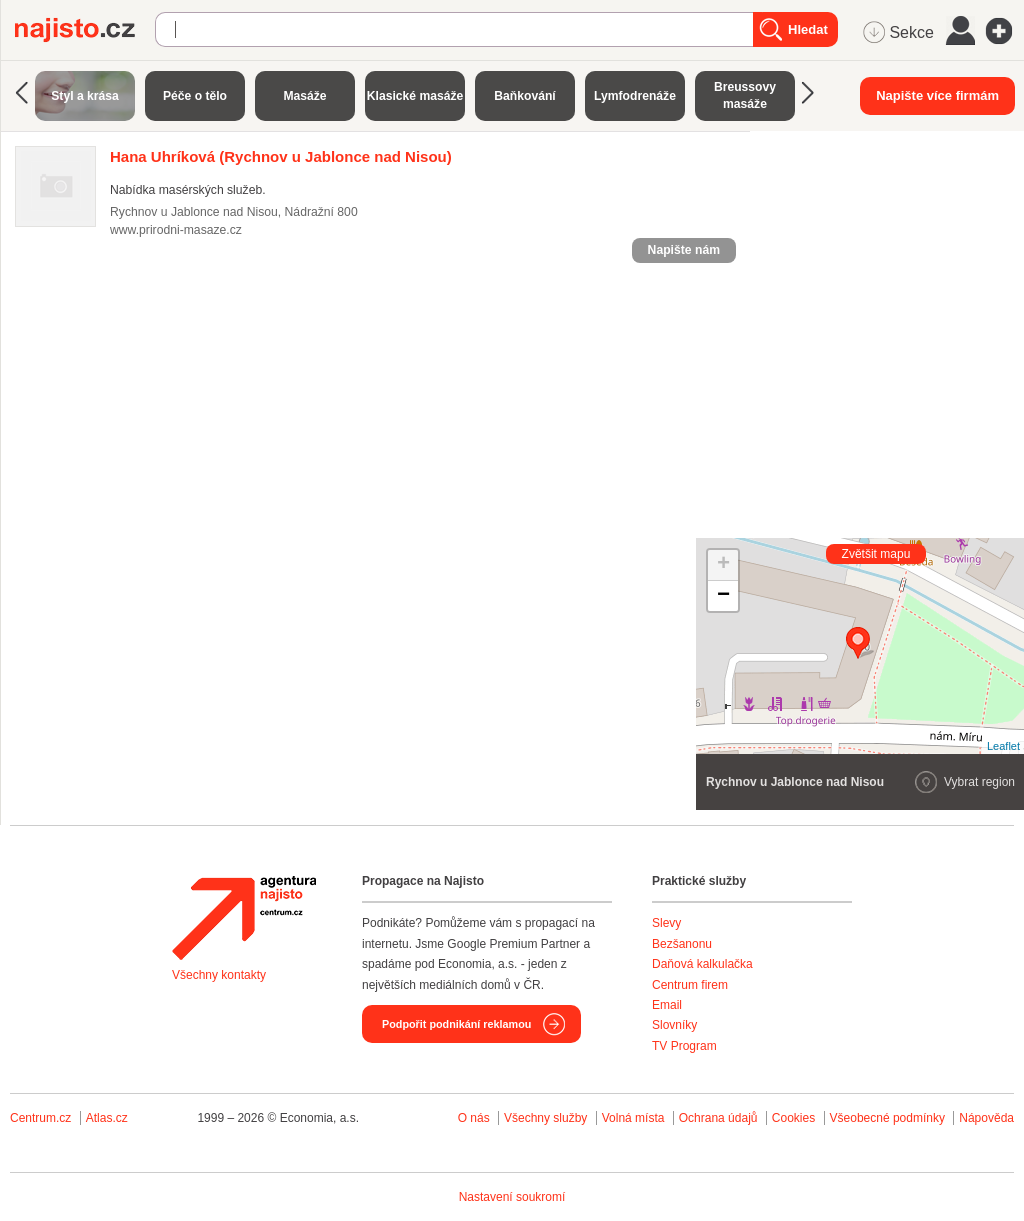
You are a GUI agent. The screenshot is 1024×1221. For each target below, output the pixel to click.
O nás (474, 1118)
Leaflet (1003, 746)
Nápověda (986, 1118)
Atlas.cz (107, 1118)
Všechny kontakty (219, 975)
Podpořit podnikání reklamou (456, 1024)
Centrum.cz (40, 1118)
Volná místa (633, 1118)
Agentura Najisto (244, 918)
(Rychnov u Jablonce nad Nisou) (281, 156)
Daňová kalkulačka (702, 964)
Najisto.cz (85, 30)
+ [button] (723, 565)
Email (667, 1005)
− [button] (723, 596)
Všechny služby (547, 1118)
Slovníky (674, 1025)
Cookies (793, 1118)
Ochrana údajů (718, 1118)
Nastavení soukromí (512, 1197)
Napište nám (684, 250)
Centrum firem (690, 985)
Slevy (666, 923)
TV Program (684, 1046)
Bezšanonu (682, 944)
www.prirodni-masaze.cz (176, 230)
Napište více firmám (937, 95)
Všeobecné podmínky (887, 1118)
